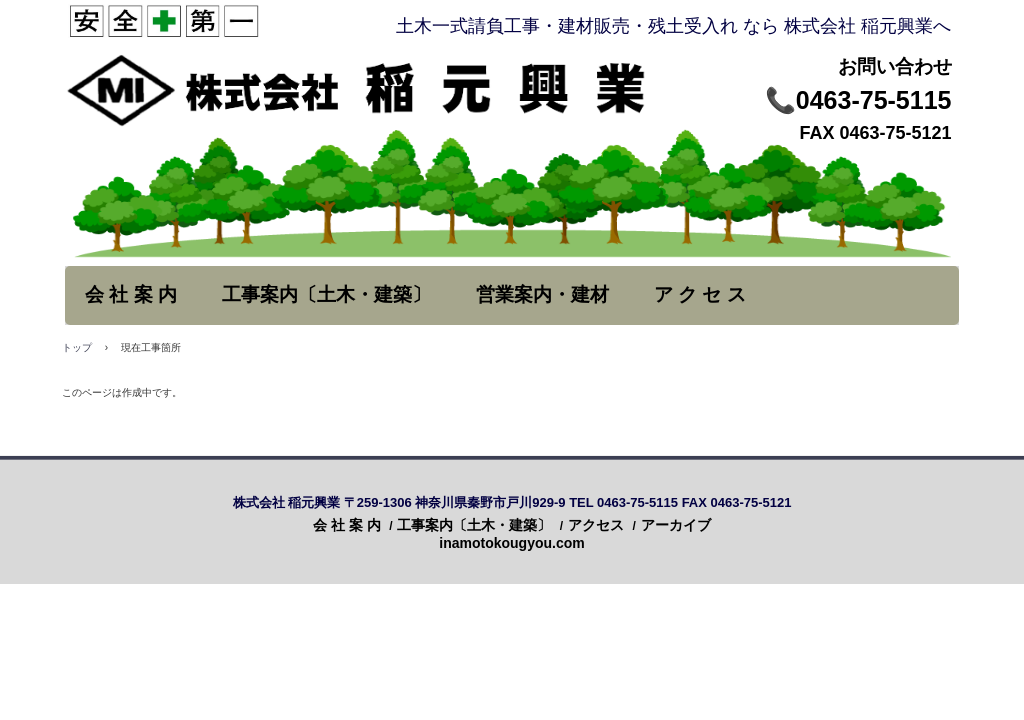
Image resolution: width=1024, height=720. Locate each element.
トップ (77, 347)
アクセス (596, 525)
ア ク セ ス (700, 294)
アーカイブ (676, 525)
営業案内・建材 (542, 294)
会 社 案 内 (131, 294)
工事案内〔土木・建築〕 (326, 294)
